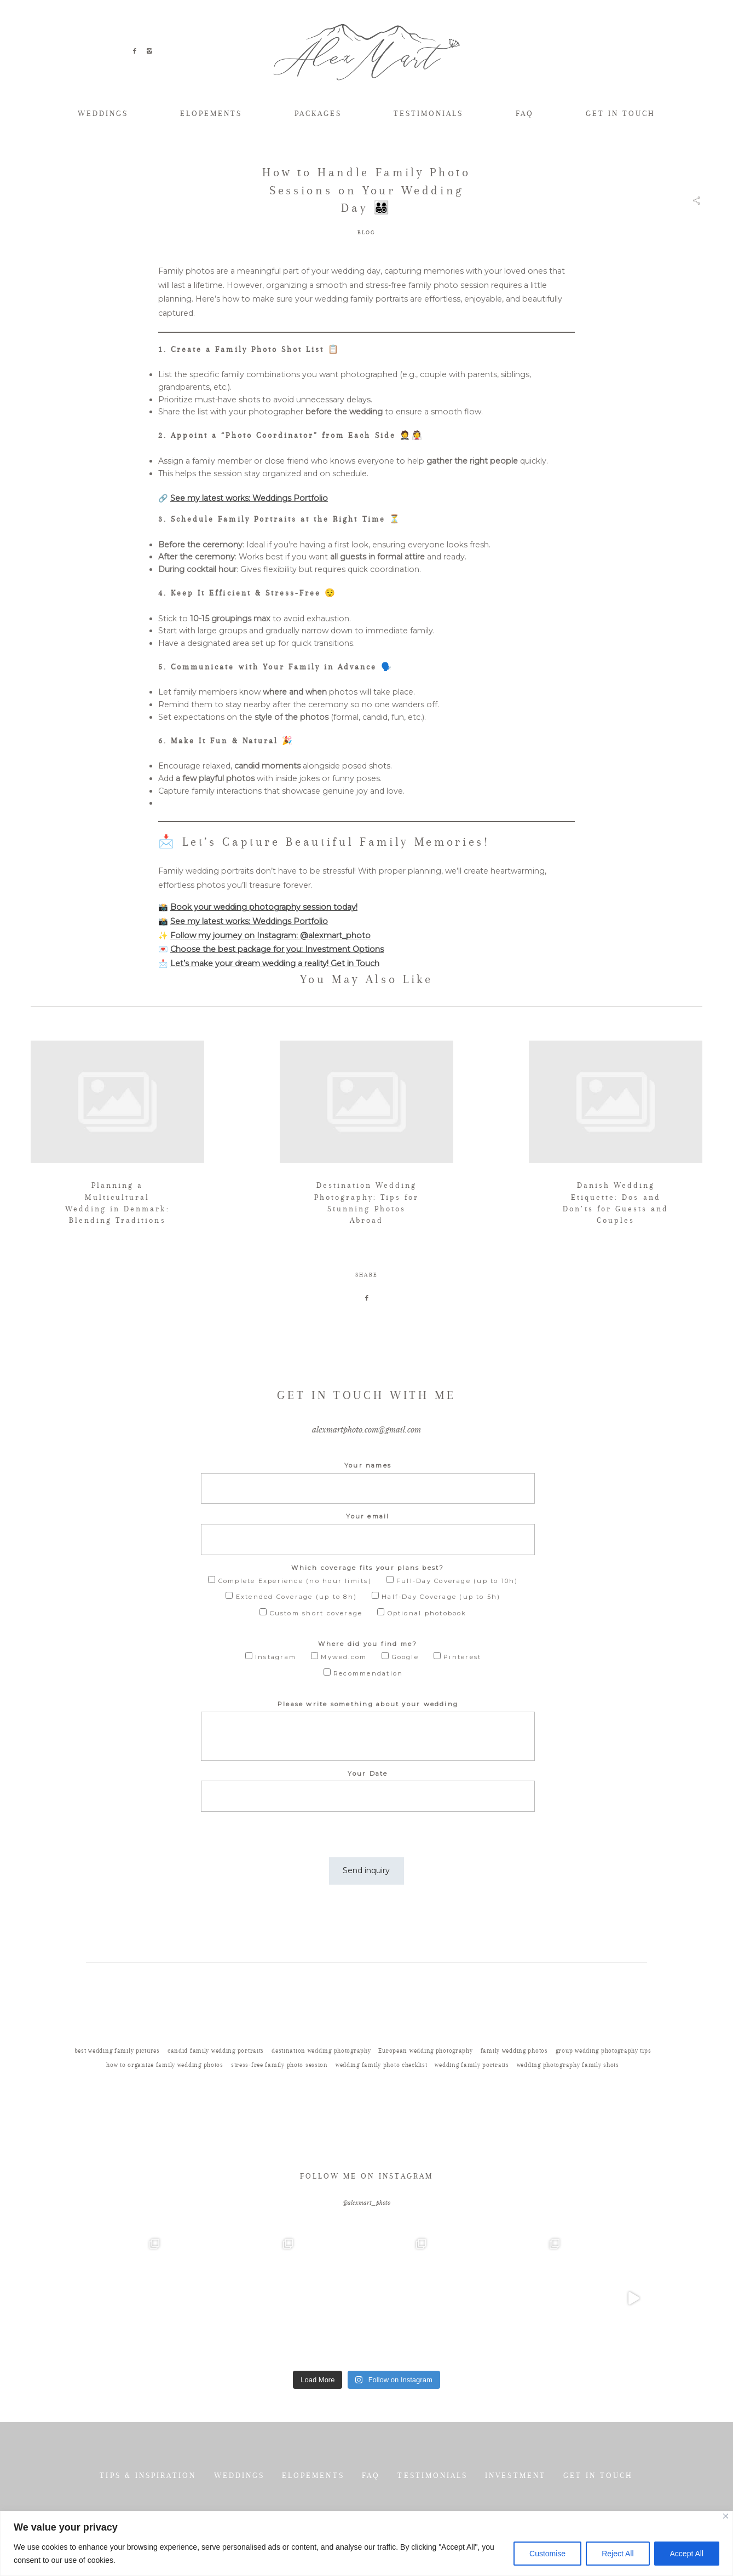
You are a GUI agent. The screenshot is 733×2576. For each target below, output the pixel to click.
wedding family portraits (472, 2107)
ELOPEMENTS (211, 113)
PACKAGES (318, 113)
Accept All (686, 2553)
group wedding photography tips (603, 2092)
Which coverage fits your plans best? (367, 1619)
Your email (367, 1568)
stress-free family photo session (279, 2107)
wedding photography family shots (568, 2107)
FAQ (525, 113)
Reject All (617, 2553)
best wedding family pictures (117, 2092)
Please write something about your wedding (368, 1755)
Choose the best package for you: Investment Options (277, 949)
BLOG (366, 232)
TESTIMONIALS (428, 113)
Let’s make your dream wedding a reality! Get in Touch (274, 963)
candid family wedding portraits (216, 2092)
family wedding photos (514, 2092)
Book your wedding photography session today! (263, 907)
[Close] (725, 2516)
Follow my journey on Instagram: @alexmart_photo (270, 935)
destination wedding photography (321, 2092)
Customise (547, 2553)
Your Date (368, 1825)
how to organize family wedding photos (164, 2107)
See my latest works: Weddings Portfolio (249, 498)
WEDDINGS (103, 113)
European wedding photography (425, 2092)
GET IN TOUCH (620, 113)
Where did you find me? (367, 1695)
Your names (367, 1517)
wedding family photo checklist (382, 2107)
